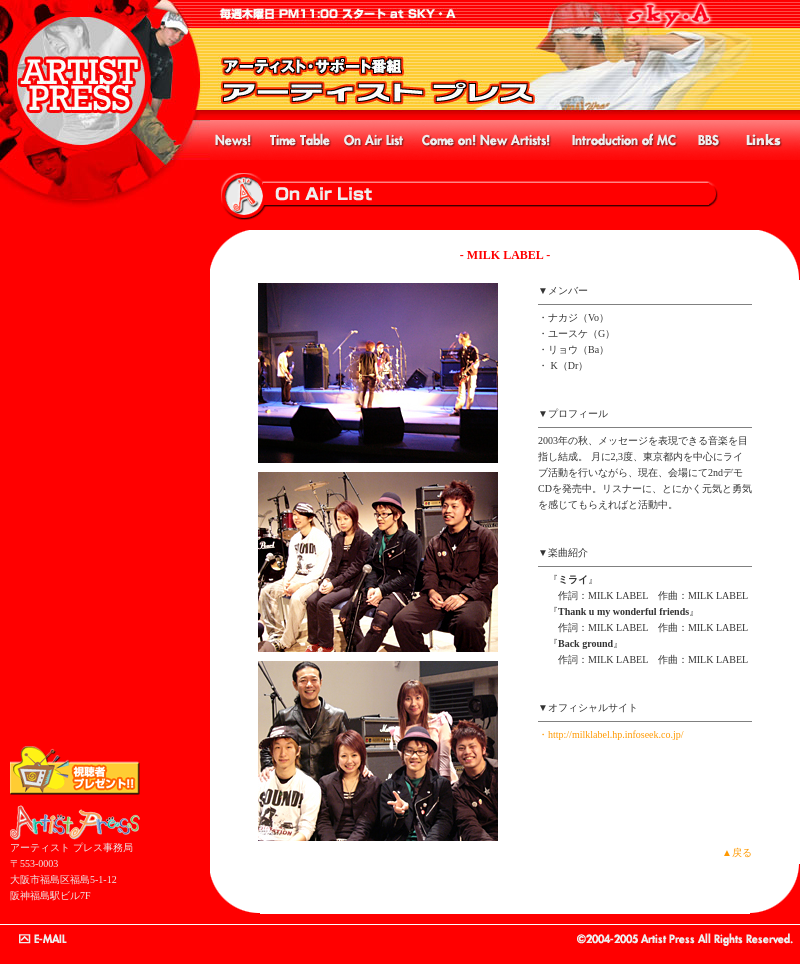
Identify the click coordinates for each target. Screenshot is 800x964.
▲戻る (737, 852)
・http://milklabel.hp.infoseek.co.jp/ (611, 734)
